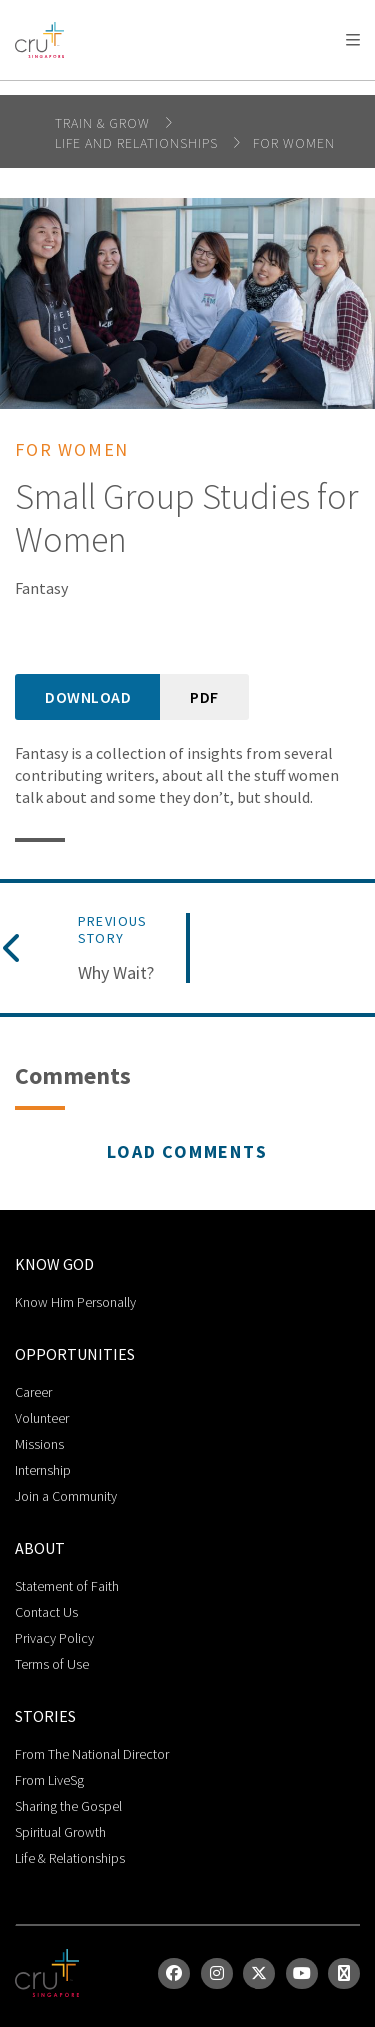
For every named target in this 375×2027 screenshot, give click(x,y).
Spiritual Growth (60, 1832)
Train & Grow (104, 123)
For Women (294, 143)
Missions (39, 1444)
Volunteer (42, 1418)
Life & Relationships (70, 1858)
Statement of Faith (67, 1586)
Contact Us (46, 1612)
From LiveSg (49, 1780)
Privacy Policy (54, 1638)
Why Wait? (116, 973)
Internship (43, 1470)
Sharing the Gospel (68, 1806)
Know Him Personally (75, 1302)
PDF (204, 697)
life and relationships (138, 143)
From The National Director (92, 1754)
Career (33, 1392)
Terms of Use (52, 1664)
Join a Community (66, 1496)
